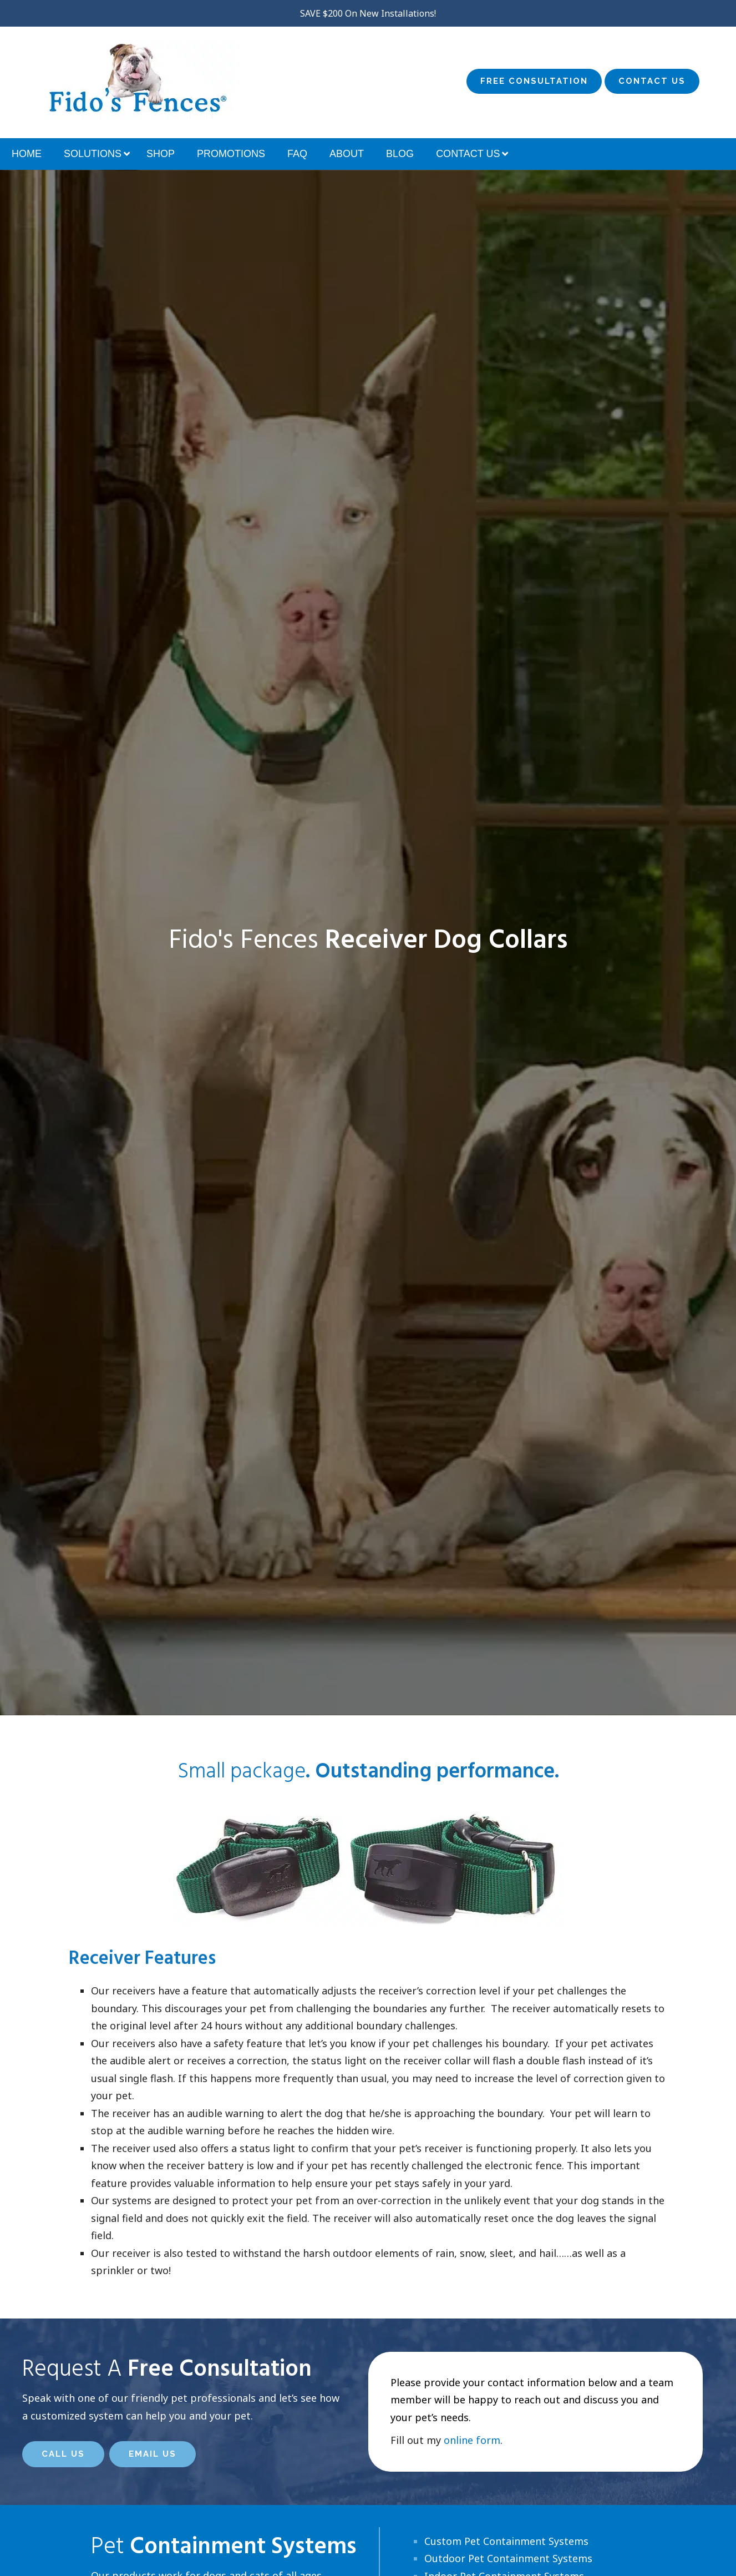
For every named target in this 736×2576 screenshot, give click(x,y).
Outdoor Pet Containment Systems (508, 2558)
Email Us (152, 2454)
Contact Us (652, 81)
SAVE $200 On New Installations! (368, 13)
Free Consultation (534, 81)
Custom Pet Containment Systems (506, 2541)
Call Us (63, 2454)
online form (472, 2440)
